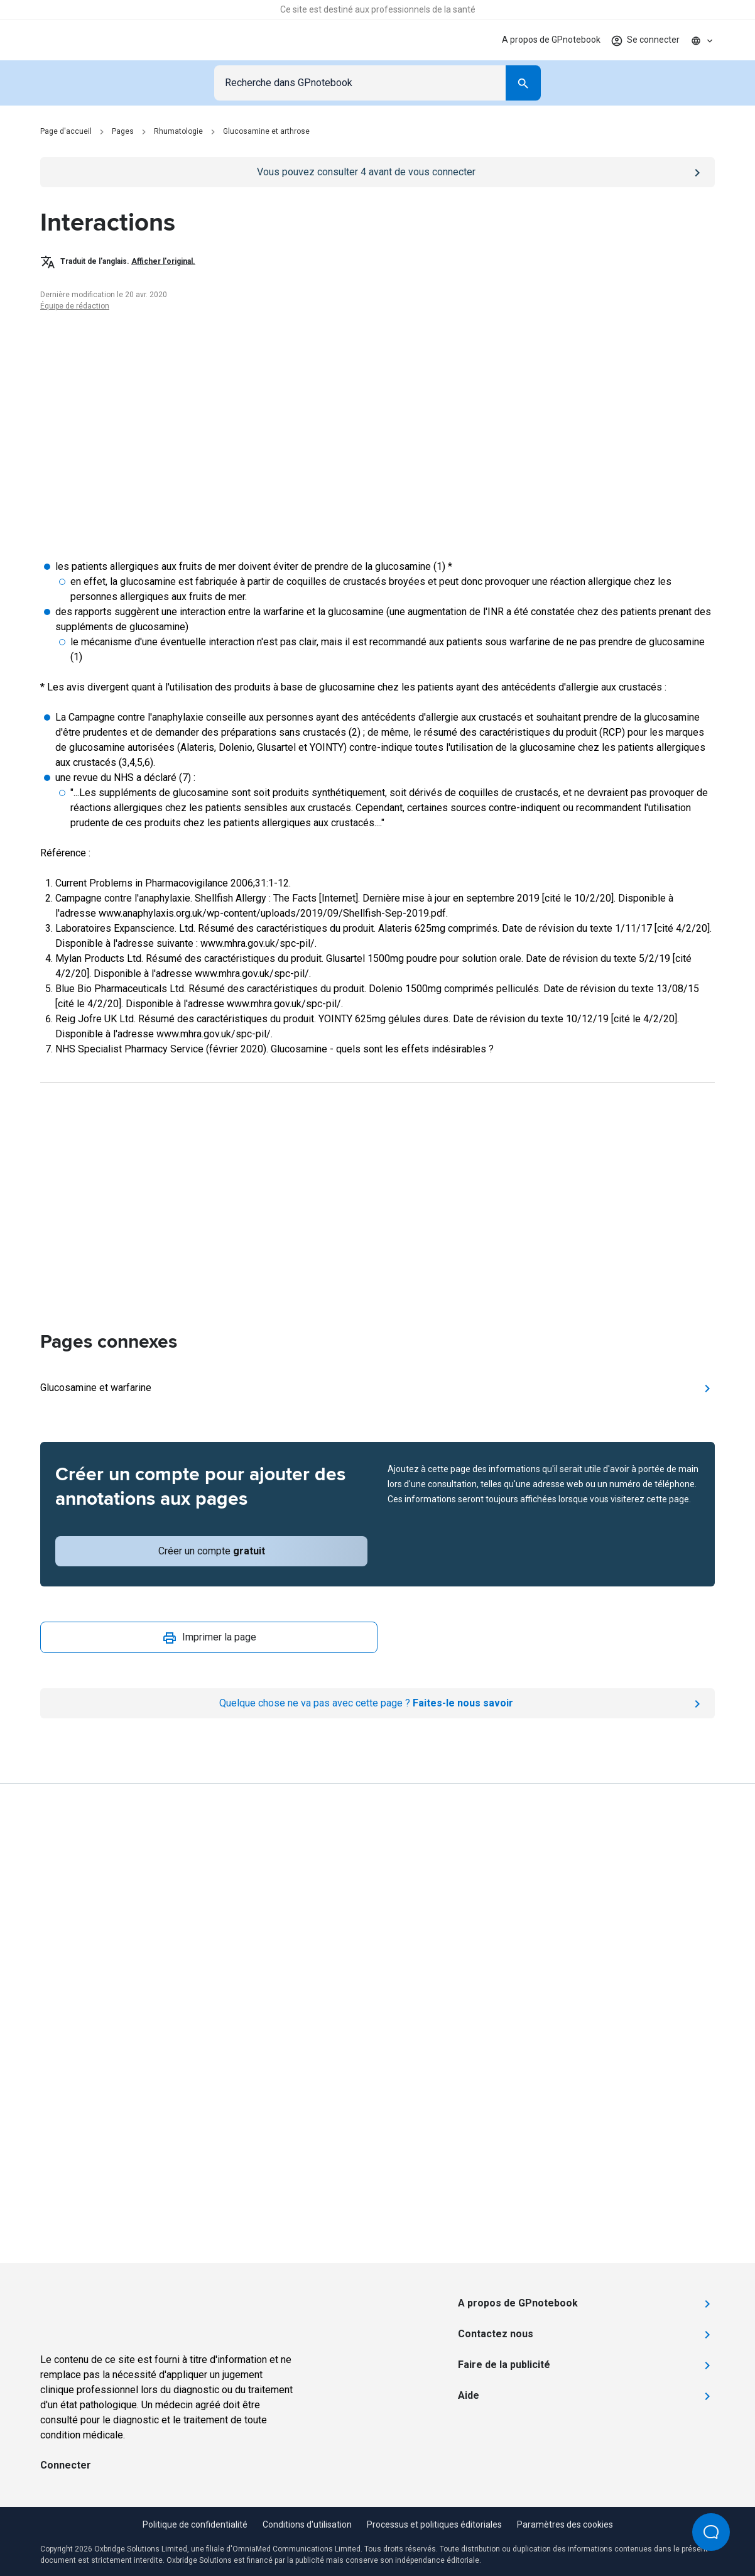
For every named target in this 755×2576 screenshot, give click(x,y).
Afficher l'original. (163, 261)
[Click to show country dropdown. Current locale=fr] (702, 40)
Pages (123, 131)
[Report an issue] (377, 1703)
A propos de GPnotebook (551, 40)
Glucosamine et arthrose (266, 131)
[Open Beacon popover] (711, 2532)
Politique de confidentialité (195, 2524)
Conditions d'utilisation (307, 2524)
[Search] (523, 83)
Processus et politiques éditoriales (434, 2524)
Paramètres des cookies (565, 2524)
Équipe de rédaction (74, 306)
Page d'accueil (66, 131)
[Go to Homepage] (84, 40)
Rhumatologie (178, 131)
